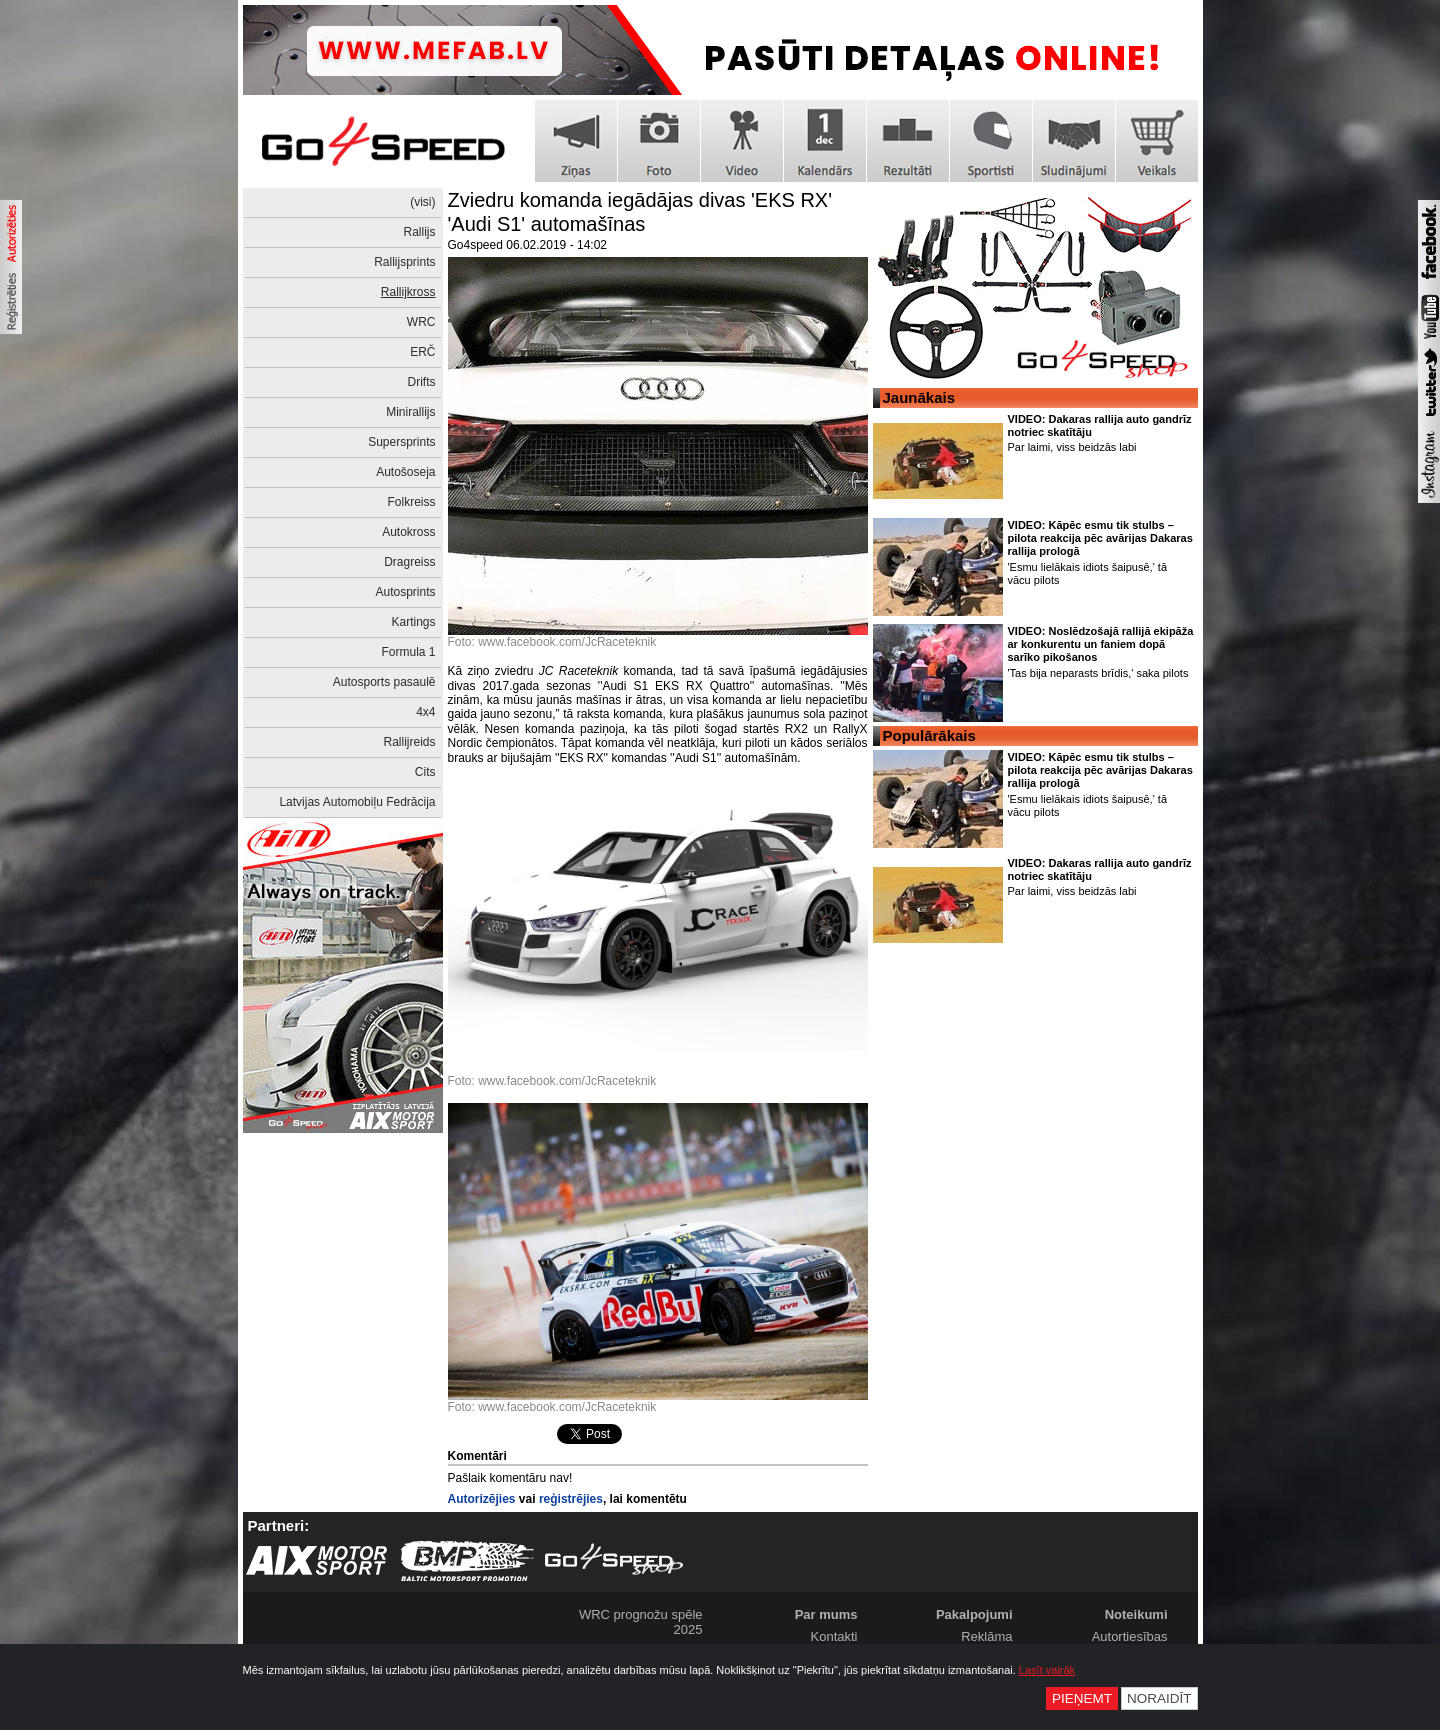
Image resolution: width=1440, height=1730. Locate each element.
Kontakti (834, 1636)
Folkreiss (411, 502)
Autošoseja (405, 472)
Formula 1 (408, 652)
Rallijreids (409, 742)
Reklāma (986, 1636)
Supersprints (401, 442)
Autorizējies (482, 1499)
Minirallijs (410, 412)
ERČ (422, 352)
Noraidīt (1159, 1698)
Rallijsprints (404, 262)
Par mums (826, 1614)
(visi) (422, 202)
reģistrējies (571, 1499)
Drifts (422, 382)
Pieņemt (1082, 1698)
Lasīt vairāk (1047, 1670)
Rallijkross (408, 292)
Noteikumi (1136, 1614)
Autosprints (405, 592)
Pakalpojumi (974, 1614)
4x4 (425, 712)
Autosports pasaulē (384, 682)
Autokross (408, 532)
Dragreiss (409, 562)
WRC (421, 322)
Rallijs (419, 232)
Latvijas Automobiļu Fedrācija (357, 802)
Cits (425, 772)
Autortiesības (1130, 1636)
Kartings (413, 622)
